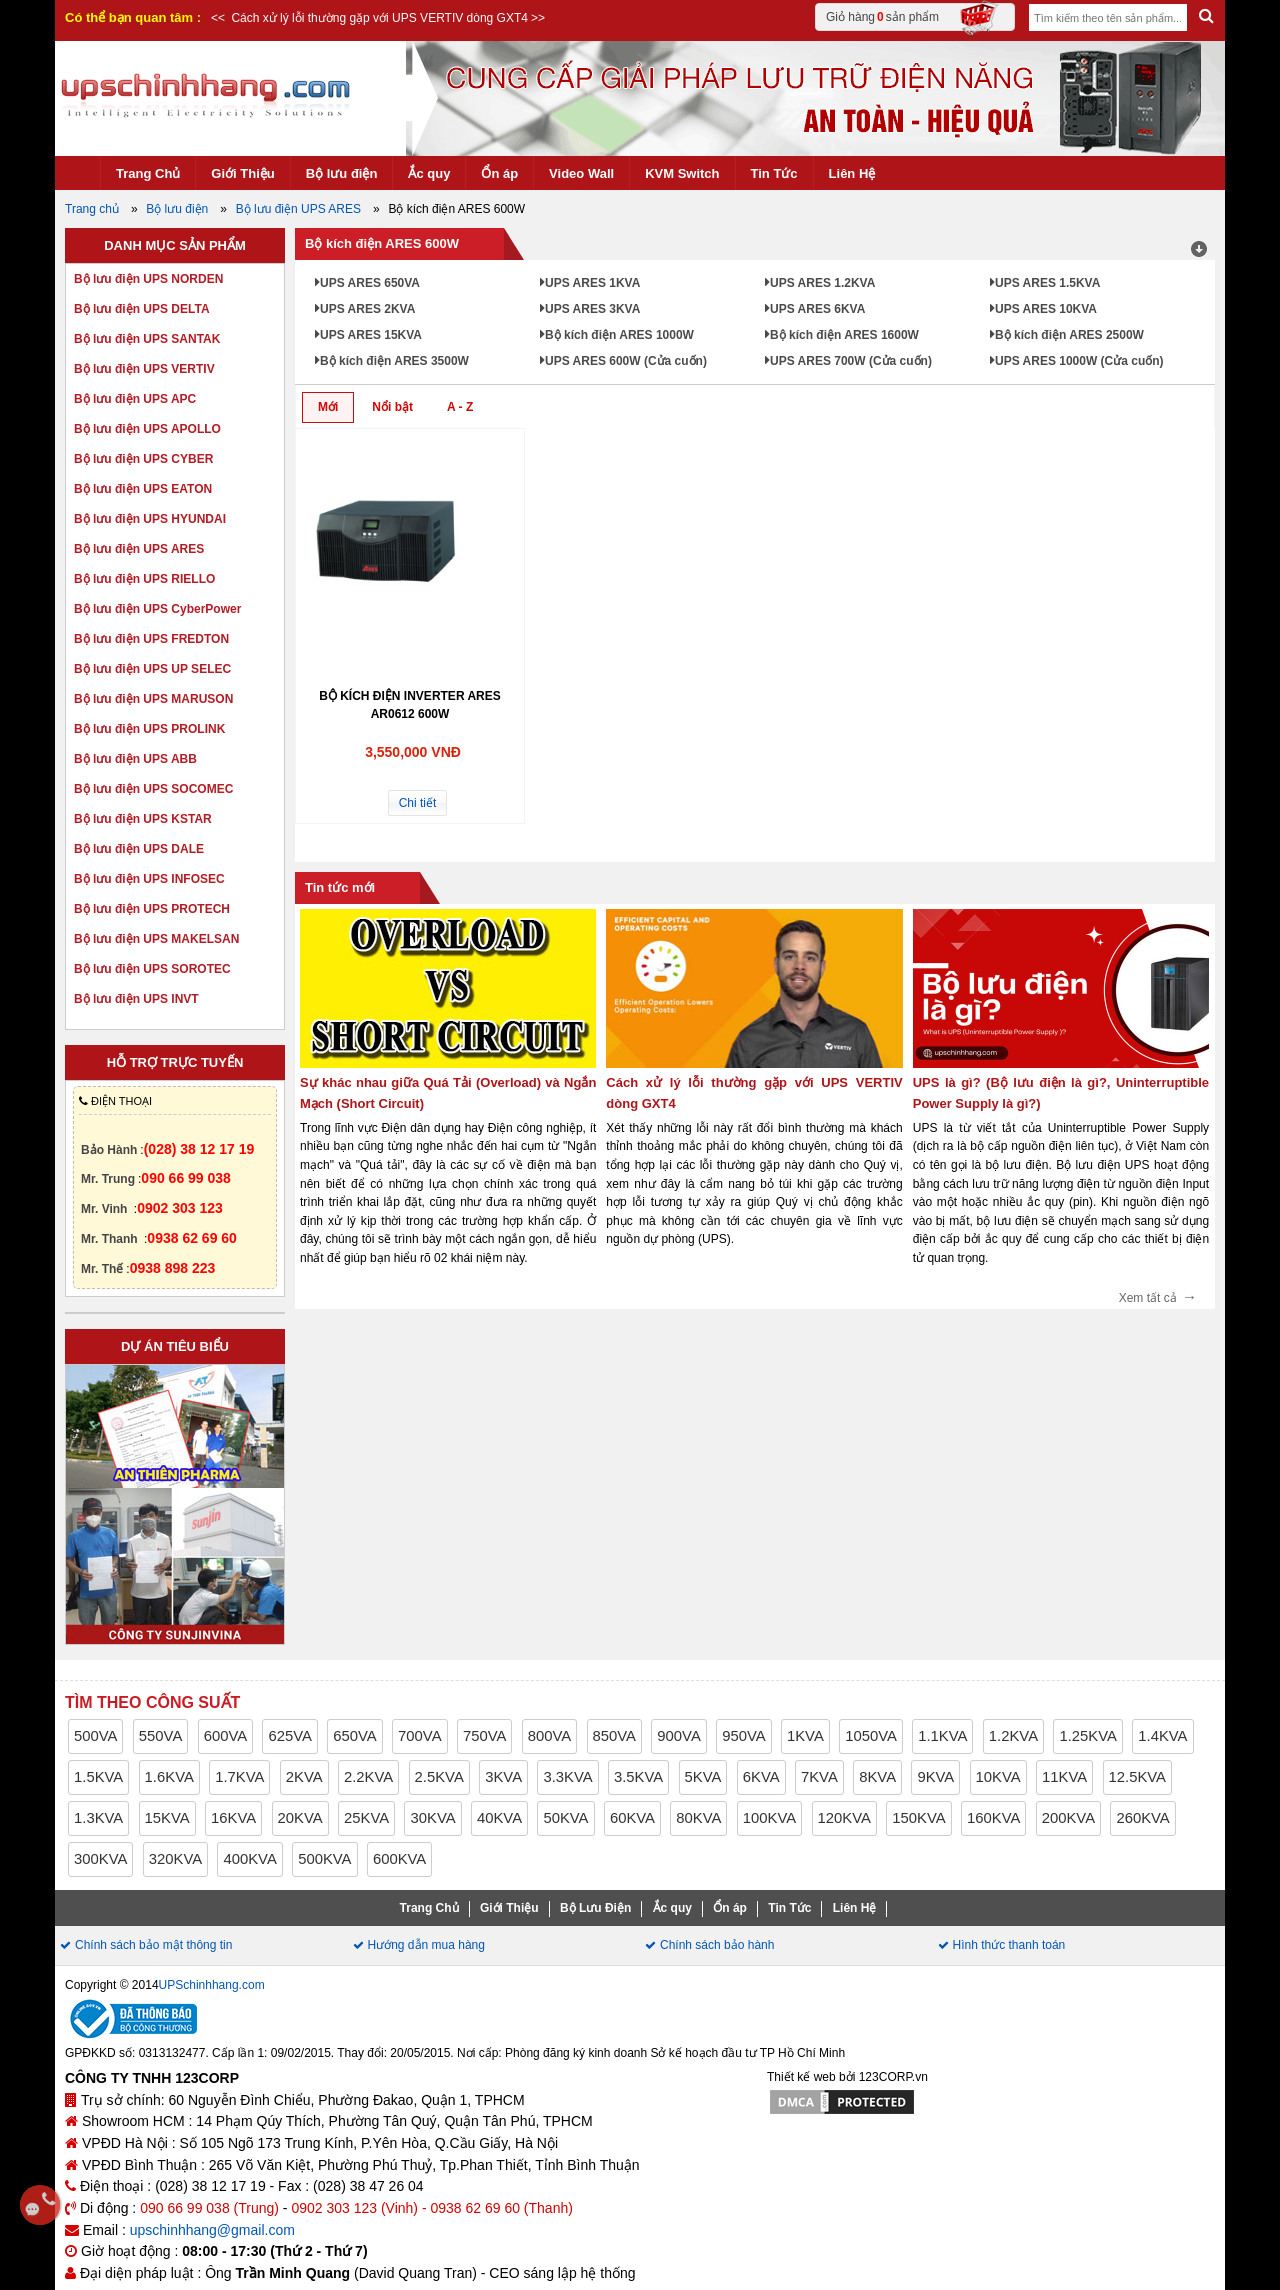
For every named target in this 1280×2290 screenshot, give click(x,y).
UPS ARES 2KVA (367, 309)
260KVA (1142, 1818)
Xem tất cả (1158, 1294)
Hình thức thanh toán (1009, 1945)
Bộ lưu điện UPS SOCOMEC (153, 789)
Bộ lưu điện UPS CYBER (143, 459)
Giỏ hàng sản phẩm (912, 17)
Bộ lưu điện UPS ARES (139, 549)
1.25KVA (1088, 1736)
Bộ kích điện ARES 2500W (1069, 335)
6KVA (761, 1777)
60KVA (632, 1818)
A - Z (460, 407)
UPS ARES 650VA (370, 283)
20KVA (300, 1818)
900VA (678, 1736)
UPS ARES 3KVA (592, 309)
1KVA (805, 1736)
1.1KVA (942, 1736)
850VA (614, 1736)
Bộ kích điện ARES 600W (382, 243)
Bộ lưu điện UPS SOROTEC (152, 969)
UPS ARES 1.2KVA (822, 283)
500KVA (324, 1859)
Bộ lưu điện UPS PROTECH (152, 909)
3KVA (503, 1777)
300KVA (100, 1859)
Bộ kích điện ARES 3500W (394, 361)
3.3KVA (567, 1777)
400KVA (249, 1859)
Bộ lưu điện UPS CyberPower (157, 609)
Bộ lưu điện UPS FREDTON (151, 639)
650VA (354, 1736)
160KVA (993, 1818)
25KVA (366, 1818)
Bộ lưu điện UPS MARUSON (153, 699)
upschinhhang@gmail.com (212, 2230)
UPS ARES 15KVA (371, 335)
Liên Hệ (852, 173)
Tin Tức (774, 173)
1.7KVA (239, 1777)
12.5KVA (1138, 1777)
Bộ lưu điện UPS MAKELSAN (156, 939)
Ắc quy (429, 173)
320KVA (175, 1859)
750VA (484, 1736)
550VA (160, 1736)
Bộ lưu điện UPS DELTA (142, 309)
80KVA (698, 1818)
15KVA (167, 1818)
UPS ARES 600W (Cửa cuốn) (626, 361)
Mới (328, 407)
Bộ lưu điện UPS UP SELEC (152, 669)
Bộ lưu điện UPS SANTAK (147, 339)
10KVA (998, 1777)
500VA (95, 1736)
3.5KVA (638, 1777)
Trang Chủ (148, 173)
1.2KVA (1013, 1736)
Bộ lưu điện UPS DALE (139, 849)
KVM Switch (682, 173)
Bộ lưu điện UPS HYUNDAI (150, 519)
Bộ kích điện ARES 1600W (844, 335)
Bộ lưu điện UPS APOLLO (147, 429)
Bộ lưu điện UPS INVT (136, 999)
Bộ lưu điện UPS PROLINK (149, 729)
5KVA (703, 1777)
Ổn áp (499, 173)
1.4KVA (1162, 1736)
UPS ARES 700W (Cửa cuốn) (851, 361)
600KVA (399, 1859)
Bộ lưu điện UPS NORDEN (148, 279)
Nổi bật (392, 407)
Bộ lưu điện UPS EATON (143, 489)
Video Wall (581, 173)
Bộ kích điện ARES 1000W (619, 335)
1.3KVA (98, 1818)
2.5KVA (439, 1777)
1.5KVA (98, 1777)
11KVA (1064, 1777)
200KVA (1068, 1818)
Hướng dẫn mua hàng (426, 1945)
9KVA (935, 1777)
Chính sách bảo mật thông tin (153, 1945)
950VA (743, 1736)
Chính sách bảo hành (717, 1945)
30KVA (432, 1818)
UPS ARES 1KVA (592, 283)
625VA (289, 1736)
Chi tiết (418, 803)
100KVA (769, 1818)
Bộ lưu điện (342, 173)
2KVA (304, 1777)
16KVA (233, 1818)
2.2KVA (368, 1777)
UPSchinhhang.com (212, 1985)
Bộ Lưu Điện (595, 1908)
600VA (225, 1736)
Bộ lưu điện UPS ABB (135, 759)
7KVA (819, 1777)
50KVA (565, 1818)
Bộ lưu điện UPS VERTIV (144, 369)
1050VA (871, 1736)
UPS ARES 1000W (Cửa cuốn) (1079, 361)
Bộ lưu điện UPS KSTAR (143, 819)
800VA (549, 1736)
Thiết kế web (801, 2077)
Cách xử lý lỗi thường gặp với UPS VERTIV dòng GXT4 (378, 18)
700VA (419, 1736)
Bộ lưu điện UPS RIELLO (144, 579)
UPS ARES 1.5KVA (1047, 283)
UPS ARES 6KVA (817, 309)
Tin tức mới (340, 887)
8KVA (877, 1777)
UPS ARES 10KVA (1046, 309)
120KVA (844, 1818)
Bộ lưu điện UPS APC (135, 399)
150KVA (918, 1818)
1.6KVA (169, 1777)
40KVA (499, 1818)
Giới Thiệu (242, 173)
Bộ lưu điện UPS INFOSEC (149, 879)
